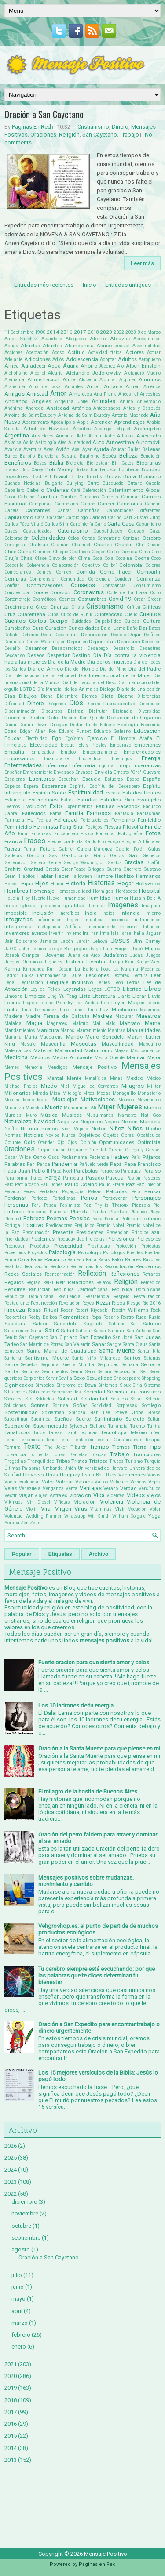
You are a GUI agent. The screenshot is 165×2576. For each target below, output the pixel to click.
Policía (111, 1219)
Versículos (150, 1488)
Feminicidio (18, 827)
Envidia (103, 772)
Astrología (45, 442)
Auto (98, 442)
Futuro (47, 849)
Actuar (154, 352)
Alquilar (107, 379)
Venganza (53, 1488)
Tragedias (15, 1461)
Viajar (26, 1495)
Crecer (154, 599)
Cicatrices (80, 552)
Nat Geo (151, 1115)
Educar (12, 738)
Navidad (44, 1121)
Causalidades (107, 531)
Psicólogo (89, 1252)
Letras (133, 982)
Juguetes (53, 962)
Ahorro (89, 366)
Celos (73, 538)
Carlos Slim (56, 524)
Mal (96, 1023)
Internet (129, 927)
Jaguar (153, 933)
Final (23, 834)
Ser (143, 1371)
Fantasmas (149, 813)
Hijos (41, 883)
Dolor (53, 717)
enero (18, 2346)
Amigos (14, 393)
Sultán (154, 1419)
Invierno (73, 933)
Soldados (45, 1399)
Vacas (154, 1475)
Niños (135, 1128)
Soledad (67, 1399)
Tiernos (121, 1447)
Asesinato (148, 436)
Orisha (115, 1150)
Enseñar (13, 772)
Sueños (63, 1419)
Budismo (150, 476)
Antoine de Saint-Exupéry (84, 415)
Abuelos (52, 346)
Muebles (34, 1108)
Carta (114, 523)
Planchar (59, 1212)
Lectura (140, 975)
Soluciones (15, 1405)
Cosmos (67, 599)
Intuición (152, 927)
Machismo (124, 1010)
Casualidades (37, 531)
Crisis (77, 607)
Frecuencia (59, 841)
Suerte (83, 1419)
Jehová (100, 941)
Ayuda (101, 449)
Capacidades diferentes (133, 510)
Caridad (97, 517)
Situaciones (16, 1392)
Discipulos (150, 704)
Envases (84, 772)
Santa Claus (135, 1344)
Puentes (135, 1253)
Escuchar (68, 779)
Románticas (73, 1317)
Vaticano (119, 1482)
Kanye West (148, 962)
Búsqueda (113, 483)
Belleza (128, 455)
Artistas (125, 436)
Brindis (94, 477)
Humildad (98, 898)
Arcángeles (147, 429)
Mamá (153, 1023)
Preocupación (36, 1232)
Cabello (35, 490)
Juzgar (116, 962)
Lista (85, 996)
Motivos (126, 1100)
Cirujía (11, 558)
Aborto (98, 339)
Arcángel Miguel (112, 429)
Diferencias (149, 696)
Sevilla (65, 1378)
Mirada (40, 1093)
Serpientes (34, 1378)
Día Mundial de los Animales (68, 689)
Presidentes (89, 1232)
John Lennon (32, 949)
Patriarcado (27, 1184)
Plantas (118, 1212)
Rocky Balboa (43, 1317)
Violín (32, 1509)
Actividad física (105, 352)
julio (16, 2275)
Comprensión (43, 579)
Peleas (95, 1191)
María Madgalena (44, 1037)
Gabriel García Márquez (86, 849)
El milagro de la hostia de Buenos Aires (87, 1791)
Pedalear (49, 1191)
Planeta (80, 1212)
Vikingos (13, 1502)
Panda (43, 1164)
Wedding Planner (44, 1516)
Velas (10, 1488)
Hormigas (103, 891)
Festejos (94, 827)
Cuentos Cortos (25, 620)
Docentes (15, 717)
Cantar (64, 510)
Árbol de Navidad (46, 429)
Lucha (11, 1010)
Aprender (101, 422)
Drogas (58, 725)
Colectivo (91, 565)
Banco (10, 456)
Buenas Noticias (22, 483)
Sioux (125, 1385)
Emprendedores (142, 752)
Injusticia (94, 920)
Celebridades (48, 537)
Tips (155, 1446)
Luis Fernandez (39, 1010)
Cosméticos (44, 599)
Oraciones (43, 134)
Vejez (154, 1482)
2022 (119, 332)
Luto (92, 1010)
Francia (13, 841)
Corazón (60, 592)
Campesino (66, 504)
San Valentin (78, 1344)
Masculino (150, 1044)
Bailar (134, 449)
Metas (116, 1078)
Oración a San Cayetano (44, 114)
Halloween (81, 876)
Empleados (42, 752)
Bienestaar (98, 463)
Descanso (14, 655)
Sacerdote (65, 1323)
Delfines (152, 635)
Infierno (153, 913)
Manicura (48, 1030)
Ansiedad (57, 408)
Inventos (39, 933)
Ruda (141, 1317)
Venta (71, 1488)
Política (129, 1219)
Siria (137, 1385)
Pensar (152, 1191)
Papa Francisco (142, 1164)
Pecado (11, 1191)
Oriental (97, 1150)
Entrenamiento (37, 772)
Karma (12, 969)
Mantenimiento (91, 1030)
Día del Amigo (45, 669)
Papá (116, 1164)
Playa (155, 1212)
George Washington (84, 863)
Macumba (150, 1010)
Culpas (132, 621)
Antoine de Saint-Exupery (30, 415)
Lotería (154, 1003)
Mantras (116, 1030)
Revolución (70, 1303)
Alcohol (37, 373)
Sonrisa (60, 1405)
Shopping (151, 1378)
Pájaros (152, 1157)
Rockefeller (15, 1317)
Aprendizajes (129, 422)
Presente (63, 1232)
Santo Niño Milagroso (96, 1358)
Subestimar (16, 1419)
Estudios (110, 800)
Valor (48, 1482)
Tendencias (31, 1440)
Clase (41, 558)
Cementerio (108, 538)
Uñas (52, 1475)
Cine (156, 552)
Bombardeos (104, 470)
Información (49, 920)
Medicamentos (146, 1050)
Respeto (121, 1296)
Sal (134, 1324)
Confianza (148, 579)
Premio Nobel (110, 1225)
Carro (100, 524)
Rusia (155, 1317)
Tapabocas (17, 1432)
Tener (51, 1440)
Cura (38, 628)
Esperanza (54, 786)
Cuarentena (31, 614)
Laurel (76, 975)
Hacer (62, 876)
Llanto (123, 996)
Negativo (67, 1121)
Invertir (56, 933)
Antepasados (107, 408)
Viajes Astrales (50, 1495)
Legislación (31, 982)
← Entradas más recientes (40, 284)
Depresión (128, 642)
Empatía (14, 752)
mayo (18, 2298)
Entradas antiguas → (131, 284)
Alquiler (127, 379)
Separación (125, 1372)
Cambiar (47, 497)
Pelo (136, 1191)
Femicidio (149, 820)
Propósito (39, 1246)
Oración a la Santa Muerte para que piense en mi (99, 1748)
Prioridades (16, 1239)
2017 (80, 332)
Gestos (114, 863)
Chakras (38, 544)
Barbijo (27, 456)
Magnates (57, 1023)
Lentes (103, 982)
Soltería (153, 1399)
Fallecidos (34, 813)
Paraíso (152, 1171)
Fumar (30, 849)
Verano (110, 1488)
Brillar (77, 477)
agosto (20, 2249)
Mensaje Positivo (94, 1067)
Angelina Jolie (71, 401)
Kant (130, 962)
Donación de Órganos (134, 717)
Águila (71, 366)
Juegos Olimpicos (23, 962)
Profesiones (120, 1239)
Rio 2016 (151, 1303)
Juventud (95, 962)
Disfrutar (98, 711)
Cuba (53, 614)
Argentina (16, 435)
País (135, 1157)
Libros (152, 988)
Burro (93, 483)
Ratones (133, 1260)
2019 (10, 2388)
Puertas (153, 1253)
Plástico (138, 1212)
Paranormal (16, 1178)
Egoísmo (74, 738)
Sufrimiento (108, 1419)
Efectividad (36, 738)
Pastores (152, 1178)
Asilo (28, 442)
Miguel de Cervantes (95, 1086)
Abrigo (11, 346)
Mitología (71, 1093)
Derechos (151, 642)
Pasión (133, 1178)
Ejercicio (97, 738)
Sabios (40, 1323)
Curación (55, 628)
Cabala (153, 483)
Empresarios (19, 758)
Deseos (35, 655)
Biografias (148, 463)
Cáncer (106, 504)
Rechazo (59, 1267)
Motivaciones (98, 1099)
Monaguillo (124, 1093)
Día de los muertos (109, 662)
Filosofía (133, 827)
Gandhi (35, 855)
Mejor (154, 1057)
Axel (76, 449)
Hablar (45, 876)
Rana (91, 1260)
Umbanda (53, 1468)
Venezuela (29, 1488)
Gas (52, 856)
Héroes (11, 884)
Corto (155, 592)
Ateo (62, 442)
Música (49, 1115)
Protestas (151, 1246)
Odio (29, 1142)
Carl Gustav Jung (142, 517)
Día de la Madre (66, 662)
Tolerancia (15, 1455)
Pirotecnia (36, 1212)
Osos (53, 1157)
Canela (11, 510)
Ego (56, 738)
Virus (80, 1508)
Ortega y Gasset (143, 1150)
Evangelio (149, 800)
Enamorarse (56, 758)
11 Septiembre (18, 332)
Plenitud (12, 1219)
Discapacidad (119, 703)
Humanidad (73, 898)
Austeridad (79, 442)
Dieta (107, 696)
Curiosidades (83, 628)
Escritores (42, 779)
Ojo (60, 1142)
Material (43, 1050)
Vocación (137, 1509)
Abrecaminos (147, 339)
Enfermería (82, 765)
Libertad (132, 989)
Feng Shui (72, 827)
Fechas (43, 820)
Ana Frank (105, 394)
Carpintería (81, 524)
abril (16, 2311)
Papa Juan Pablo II (26, 1171)
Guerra (113, 869)
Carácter (55, 517)
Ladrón (11, 975)
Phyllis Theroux (112, 1205)
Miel (64, 1086)
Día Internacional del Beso (89, 682)
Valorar (64, 1482)
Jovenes (55, 955)
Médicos (40, 1057)
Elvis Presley (92, 745)
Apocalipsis (63, 422)
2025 (10, 2157)
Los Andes (86, 1003)
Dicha (47, 696)
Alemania (14, 379)
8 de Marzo (149, 332)
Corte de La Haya (127, 592)
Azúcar (118, 449)
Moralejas (64, 1099)
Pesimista (70, 1205)
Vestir (10, 1495)
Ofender (46, 1142)
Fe (30, 819)
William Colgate (129, 1516)
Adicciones (37, 359)
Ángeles (41, 401)
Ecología (127, 725)
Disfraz (75, 711)
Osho (39, 1157)
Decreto (118, 635)
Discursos (51, 711)
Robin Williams (130, 1310)
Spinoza (77, 1412)
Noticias (33, 1135)
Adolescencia (82, 359)
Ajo (120, 366)
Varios (101, 1482)
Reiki (48, 1282)
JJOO (10, 949)
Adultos (127, 359)
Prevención (117, 1232)
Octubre (12, 1142)
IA (158, 898)
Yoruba (11, 1523)
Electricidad (44, 745)
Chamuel (81, 545)
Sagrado (93, 1323)
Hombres (16, 891)
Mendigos (58, 1067)
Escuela (91, 779)
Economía (151, 725)
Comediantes (17, 572)
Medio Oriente (110, 1058)
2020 (106, 332)
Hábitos (27, 876)
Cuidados (81, 621)
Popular (22, 1554)
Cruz (9, 614)
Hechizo (124, 876)
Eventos (12, 806)
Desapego (98, 648)
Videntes (115, 1495)
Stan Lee (100, 1412)
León (118, 982)
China (25, 551)
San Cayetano (99, 134)
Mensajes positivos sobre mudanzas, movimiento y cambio (86, 1880)
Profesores (148, 1239)
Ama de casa (45, 387)
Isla (115, 933)
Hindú (57, 884)
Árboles (82, 429)
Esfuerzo (114, 779)
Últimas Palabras (22, 1468)
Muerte (53, 1107)
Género (37, 863)
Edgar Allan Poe (38, 731)
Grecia (52, 869)
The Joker (55, 1447)
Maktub (80, 1023)
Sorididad (101, 1405)
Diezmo (125, 696)
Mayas (121, 1050)
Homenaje (42, 891)
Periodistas (64, 1198)
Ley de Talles (45, 989)
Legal (10, 982)
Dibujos (28, 696)
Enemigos (122, 758)
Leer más (142, 263)
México (154, 1078)
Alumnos (150, 379)
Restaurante (16, 1303)
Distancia (122, 711)
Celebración (16, 538)
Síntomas (108, 1385)
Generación (16, 863)
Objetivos (89, 1135)
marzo (19, 2323)
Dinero (120, 126)
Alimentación (43, 379)
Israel (126, 933)
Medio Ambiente (72, 1057)
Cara (40, 517)
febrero (20, 2334)
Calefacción (94, 490)
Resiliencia (69, 1296)
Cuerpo (58, 620)
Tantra (154, 1426)
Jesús (120, 941)
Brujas (113, 476)
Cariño (114, 517)
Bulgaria (54, 483)
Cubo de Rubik (76, 614)
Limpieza (35, 996)
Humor (120, 898)
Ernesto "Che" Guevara (137, 772)
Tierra (140, 1447)
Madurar (124, 1016)
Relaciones (81, 1282)
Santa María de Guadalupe (61, 1351)
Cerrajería (14, 545)
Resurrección (44, 1303)
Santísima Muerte (47, 1358)
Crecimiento (18, 607)
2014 (53, 332)
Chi (139, 545)
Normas (12, 1135)
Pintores (14, 1212)
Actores (134, 352)
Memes (11, 1067)
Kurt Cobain (60, 969)
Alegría (55, 373)
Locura (12, 1002)
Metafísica (95, 1078)
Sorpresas (127, 1405)
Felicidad (65, 819)
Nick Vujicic (74, 1129)
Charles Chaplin (113, 544)
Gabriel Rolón (130, 849)
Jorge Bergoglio (67, 948)
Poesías (80, 1218)
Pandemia (64, 1164)
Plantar (99, 1212)
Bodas (81, 470)
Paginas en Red (97, 2564)
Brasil (60, 476)
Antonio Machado (130, 415)
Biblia (56, 462)
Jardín (83, 941)
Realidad (13, 1267)
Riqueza (14, 1309)
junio (17, 2287)
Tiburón (78, 1447)
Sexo (79, 1378)
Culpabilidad (108, 621)
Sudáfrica (41, 1419)
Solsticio (119, 1399)
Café (75, 490)
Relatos (103, 1282)
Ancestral (128, 394)
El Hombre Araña (131, 738)
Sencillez (31, 1372)
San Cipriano (63, 1337)
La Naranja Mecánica (137, 969)
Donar (10, 725)
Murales (13, 1115)
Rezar (103, 1302)
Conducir (123, 579)
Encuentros (90, 758)
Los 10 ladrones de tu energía (76, 1705)
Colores (153, 565)
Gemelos (152, 856)
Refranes (152, 1274)
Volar (155, 1509)
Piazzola (141, 1205)
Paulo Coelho (81, 1184)
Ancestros (150, 394)
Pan (31, 1164)
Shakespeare (127, 1378)
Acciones (13, 352)
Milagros (132, 1085)
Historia (75, 883)
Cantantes (38, 510)
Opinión (88, 1142)
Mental (55, 1078)
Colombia (130, 565)
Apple (83, 422)
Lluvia (154, 996)
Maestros (148, 1016)
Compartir (149, 572)
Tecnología (114, 1432)
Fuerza (12, 849)
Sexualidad (99, 1378)
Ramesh (75, 1260)
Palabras (14, 1164)
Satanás (152, 1358)
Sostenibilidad (21, 1412)
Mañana (13, 1037)
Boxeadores (16, 477)
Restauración (147, 1296)
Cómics (63, 572)
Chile (10, 551)
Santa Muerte (117, 1350)
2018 (93, 332)
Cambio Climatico (79, 497)
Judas (136, 955)
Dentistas (14, 642)
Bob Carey (32, 470)
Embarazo (120, 745)
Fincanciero (66, 834)
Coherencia (37, 565)
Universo (33, 1475)
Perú (36, 1205)
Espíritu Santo (49, 793)
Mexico (134, 1078)
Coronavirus (88, 592)
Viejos (154, 1495)
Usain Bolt (93, 1475)
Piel (157, 1205)
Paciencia (99, 1157)
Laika (28, 975)
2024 (10, 2169)
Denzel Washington (46, 642)
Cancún (153, 504)
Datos (155, 628)
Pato (8, 1184)
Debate (11, 635)
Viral (46, 1508)
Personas (16, 1204)
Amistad (37, 393)
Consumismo (147, 585)
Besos (40, 463)
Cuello (131, 614)
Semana (130, 1364)
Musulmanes (100, 1115)
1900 (40, 332)
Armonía (64, 436)
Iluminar (96, 906)
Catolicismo (73, 530)
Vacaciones (132, 1475)
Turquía (152, 1461)
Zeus (35, 1523)
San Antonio (139, 1331)
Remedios (151, 1282)
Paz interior (148, 1184)
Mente (74, 1078)
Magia (34, 1023)
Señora (104, 1372)
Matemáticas (17, 1050)
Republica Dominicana (136, 1289)
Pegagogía (73, 1191)
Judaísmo (115, 955)
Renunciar (39, 1289)
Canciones (129, 504)
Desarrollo (123, 648)
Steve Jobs (128, 1412)
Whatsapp (74, 1516)
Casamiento (148, 524)
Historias (101, 883)
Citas (26, 558)
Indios (108, 913)
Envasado (64, 772)
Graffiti (153, 863)
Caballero (14, 490)
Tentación (83, 1440)
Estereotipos (43, 800)
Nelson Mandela (141, 1121)
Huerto (38, 898)
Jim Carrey (147, 941)
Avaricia (13, 449)
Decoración (94, 634)
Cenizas (131, 538)
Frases (34, 841)
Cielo (113, 551)
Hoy (26, 898)
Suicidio (134, 1419)
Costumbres (92, 599)
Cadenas (57, 490)
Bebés (109, 456)
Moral (43, 1100)
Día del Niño (113, 669)
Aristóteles (43, 436)
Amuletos (80, 394)
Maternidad (68, 1050)
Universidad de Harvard (103, 1468)
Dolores (69, 718)
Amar (93, 386)
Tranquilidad (41, 1461)
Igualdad (73, 905)
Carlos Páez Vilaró (23, 524)
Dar (143, 628)
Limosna (13, 996)
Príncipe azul (146, 1232)
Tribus (63, 1461)
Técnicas (88, 1433)
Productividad (70, 1239)
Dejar (134, 634)
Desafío (12, 648)
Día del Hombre (81, 669)
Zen (25, 1523)
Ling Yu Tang (62, 996)
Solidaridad (93, 1399)
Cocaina (123, 558)
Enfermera (55, 765)
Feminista (45, 826)
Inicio (89, 284)
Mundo (152, 1107)
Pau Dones (51, 1184)
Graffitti (13, 869)
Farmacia (14, 820)
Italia (139, 933)
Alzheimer (15, 387)
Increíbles (69, 913)
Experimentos (79, 806)
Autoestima (120, 442)
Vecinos (138, 1482)
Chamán (60, 545)
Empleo (68, 752)
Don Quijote (92, 718)
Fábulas (105, 806)
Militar (154, 1086)
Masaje (28, 1044)
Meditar (136, 1057)
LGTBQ (112, 989)
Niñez (117, 1128)
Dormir (26, 725)
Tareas (55, 1433)
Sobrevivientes (66, 1392)
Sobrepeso (39, 1392)
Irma (105, 933)
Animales (103, 401)
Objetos (111, 1135)
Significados (18, 1385)
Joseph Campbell (23, 955)
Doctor (36, 717)
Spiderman (53, 1412)
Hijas (27, 883)
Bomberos (129, 470)
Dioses (93, 704)
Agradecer (33, 366)
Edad (10, 731)
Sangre (114, 1344)
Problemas (42, 1239)
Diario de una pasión (139, 689)
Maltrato (130, 1023)
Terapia (153, 1440)
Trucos (116, 1461)
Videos (136, 1495)
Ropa (96, 1317)
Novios (52, 1135)
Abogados (76, 339)
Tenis (65, 1440)
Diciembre (67, 696)
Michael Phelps (21, 1086)
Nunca (69, 1135)
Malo (110, 1023)
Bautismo (89, 456)
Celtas (88, 538)
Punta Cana (16, 1260)
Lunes (78, 1010)
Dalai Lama (113, 628)
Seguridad (108, 1364)
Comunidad (72, 579)
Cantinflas (88, 510)
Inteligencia (18, 927)
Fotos (153, 833)
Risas (34, 1310)
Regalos (14, 1282)
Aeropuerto (150, 359)
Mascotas (83, 1043)
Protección (125, 1246)
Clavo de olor (62, 558)
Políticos (150, 1219)
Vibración (80, 1495)
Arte (81, 436)
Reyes (88, 1303)
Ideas (10, 905)
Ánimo (126, 401)
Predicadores (59, 1225)
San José (122, 1337)
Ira (86, 933)
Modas (104, 1093)
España (152, 779)
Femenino (123, 820)
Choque (60, 552)
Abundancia (79, 346)
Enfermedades (23, 765)
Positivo (33, 1225)
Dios (76, 703)
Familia (74, 813)
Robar (67, 1310)
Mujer (106, 1107)
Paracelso (109, 1171)
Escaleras (14, 779)
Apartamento (35, 422)
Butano (135, 483)
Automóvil (148, 442)
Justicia (73, 962)
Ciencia (129, 551)
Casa (128, 523)
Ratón (117, 1260)
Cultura (152, 621)
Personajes (146, 1197)
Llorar (139, 996)
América (152, 387)
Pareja (53, 1177)
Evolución (35, 806)
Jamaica (49, 941)
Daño (132, 628)
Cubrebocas (108, 614)
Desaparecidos (67, 648)
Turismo (134, 1461)
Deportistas (102, 642)
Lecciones (97, 975)
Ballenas (151, 449)
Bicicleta (75, 463)
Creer (42, 607)
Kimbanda (33, 969)
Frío (102, 841)
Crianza (59, 607)
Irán (94, 933)
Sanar (99, 1344)
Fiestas (112, 827)
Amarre (113, 386)
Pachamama (74, 1157)
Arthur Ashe (101, 436)
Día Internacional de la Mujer (115, 675)
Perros (89, 1197)
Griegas (96, 869)
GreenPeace (73, 869)
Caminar (130, 497)
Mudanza (14, 1108)
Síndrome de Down (77, 1385)
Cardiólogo (77, 517)
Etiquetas (60, 1554)
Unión (70, 1468)
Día (97, 655)
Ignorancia (49, 906)
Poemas (57, 1218)
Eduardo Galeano (112, 731)
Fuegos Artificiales (141, 841)
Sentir (77, 1372)
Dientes (89, 696)
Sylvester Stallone (88, 1426)
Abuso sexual (113, 346)
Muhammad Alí (80, 1108)
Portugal (13, 1225)
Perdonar (15, 1198)
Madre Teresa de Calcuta (57, 1016)
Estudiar (87, 800)
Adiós (58, 359)
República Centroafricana (81, 1289)
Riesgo (133, 1303)
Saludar (84, 1331)
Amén (132, 386)
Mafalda (13, 1023)
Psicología (62, 1252)
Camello (109, 497)
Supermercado (50, 1426)
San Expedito (95, 1337)
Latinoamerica (51, 975)
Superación (17, 1426)
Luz (104, 1010)
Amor (58, 393)
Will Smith (99, 1516)
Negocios (92, 1121)
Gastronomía (75, 856)
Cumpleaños (17, 628)
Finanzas (41, 834)
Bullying (75, 483)
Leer (156, 975)
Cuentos (150, 614)
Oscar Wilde (17, 1157)
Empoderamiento (100, 752)
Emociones (147, 745)
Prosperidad (68, 1246)
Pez (87, 1205)
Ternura (12, 1447)
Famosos (99, 813)
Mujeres (129, 1107)
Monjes (11, 1100)
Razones (152, 1260)
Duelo (91, 725)
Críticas (152, 607)
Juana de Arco (83, 955)
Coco (156, 558)
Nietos (99, 1129)
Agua (54, 366)
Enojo (123, 765)
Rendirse (14, 1289)
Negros (111, 1122)
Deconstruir (66, 635)
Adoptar (108, 359)
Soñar (80, 1405)
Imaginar (151, 906)
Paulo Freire (111, 1184)
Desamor (36, 648)
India (91, 913)
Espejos (12, 786)
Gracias (133, 862)
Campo (88, 504)
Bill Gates (123, 463)
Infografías (18, 919)
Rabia (37, 1260)
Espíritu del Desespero (114, 786)
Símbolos (45, 1385)
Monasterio (149, 1093)
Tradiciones (147, 1454)
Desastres (150, 648)
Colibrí (110, 565)
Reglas (33, 1282)
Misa (55, 1093)
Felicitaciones (95, 820)
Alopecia (87, 379)
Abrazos (120, 339)
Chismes (42, 552)
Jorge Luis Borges (109, 949)
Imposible (15, 913)
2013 (10, 2460)
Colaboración (65, 565)
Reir (60, 1282)
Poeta (97, 1219)
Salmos (152, 1323)
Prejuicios (84, 1225)
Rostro (127, 1317)
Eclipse (107, 725)
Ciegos (99, 552)
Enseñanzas (146, 765)
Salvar (100, 1331)
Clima (84, 558)
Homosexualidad (73, 891)
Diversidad (149, 711)
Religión (69, 134)
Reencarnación (60, 1274)
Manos (67, 1030)
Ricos (118, 1303)
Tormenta (39, 1455)
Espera (31, 786)
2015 (10, 2435)
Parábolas (86, 1171)
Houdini (12, 898)
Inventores (16, 933)
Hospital (150, 891)
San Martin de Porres (41, 1344)
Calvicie (26, 497)
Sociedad (94, 1392)
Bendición (150, 456)
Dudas (77, 725)
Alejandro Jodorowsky (93, 373)
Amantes (74, 387)
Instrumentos (147, 920)
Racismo (55, 1259)
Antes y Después (142, 408)
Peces (29, 1191)
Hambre (103, 876)
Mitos (89, 1093)
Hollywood (148, 883)
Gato (99, 855)
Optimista (149, 1142)
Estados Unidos (141, 793)
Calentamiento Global (134, 490)
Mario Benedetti (105, 1037)
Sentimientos (55, 1372)
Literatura (103, 996)
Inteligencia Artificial (60, 927)
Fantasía (124, 813)
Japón (66, 941)
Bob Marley (59, 469)
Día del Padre (144, 669)
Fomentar (105, 834)
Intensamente (101, 927)
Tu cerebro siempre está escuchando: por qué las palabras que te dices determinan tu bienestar (96, 1975)
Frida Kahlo (84, 841)
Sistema (152, 1385)
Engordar (105, 765)
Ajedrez (107, 366)
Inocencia (118, 920)
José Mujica (146, 948)
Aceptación (37, 352)
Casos (11, 531)
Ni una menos (39, 1129)
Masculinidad (118, 1044)
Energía (151, 758)
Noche (153, 1129)
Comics (43, 572)
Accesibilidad (146, 346)
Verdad (128, 1488)
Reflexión (92, 1273)
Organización (51, 1150)
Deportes (77, 642)
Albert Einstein (143, 366)
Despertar (58, 655)
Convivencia (16, 592)
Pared (37, 1178)
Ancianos (15, 401)
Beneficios (17, 462)
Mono (28, 1100)
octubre (21, 2225)
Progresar (14, 1246)
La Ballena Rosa (93, 969)
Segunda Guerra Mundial (68, 1364)
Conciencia (99, 579)
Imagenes (123, 905)
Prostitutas (99, 1246)
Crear (139, 599)
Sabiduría (15, 1323)
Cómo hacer (116, 572)
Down (42, 725)
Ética (129, 800)
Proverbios (15, 1253)
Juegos (153, 955)
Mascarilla (53, 1044)
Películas (116, 1191)
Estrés (67, 800)
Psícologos (114, 1253)
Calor (9, 497)
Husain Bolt (142, 898)
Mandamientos (19, 1030)
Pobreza (33, 1218)
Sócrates (13, 1399)
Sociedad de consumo (134, 1392)
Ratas (104, 1260)
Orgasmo (77, 1150)
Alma (69, 379)
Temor (10, 1440)
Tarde (39, 1433)
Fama (56, 813)
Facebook (128, 806)
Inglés (73, 920)
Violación (85, 1502)
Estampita (15, 800)
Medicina (16, 1057)
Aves (49, 449)
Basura (69, 456)
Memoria (33, 1067)
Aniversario (149, 401)
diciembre (24, 2201)
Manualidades (144, 1030)
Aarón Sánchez (20, 339)
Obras (127, 1135)
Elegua (68, 745)
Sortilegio (151, 1405)
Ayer (87, 449)
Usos (111, 1475)
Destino (81, 655)
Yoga (154, 1516)
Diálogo (107, 689)
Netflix (11, 1129)
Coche (141, 558)
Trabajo (129, 134)
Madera (13, 1016)
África (11, 366)
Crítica (133, 607)
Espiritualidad (85, 792)
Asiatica (13, 442)
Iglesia (28, 905)
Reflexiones (124, 1273)
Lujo (64, 1010)
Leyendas (74, 989)
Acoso (58, 352)
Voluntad (13, 1516)
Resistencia (97, 1296)
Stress (154, 1412)
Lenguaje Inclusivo (70, 982)
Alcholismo (15, 373)
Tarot (71, 1433)
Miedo (49, 1085)
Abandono (51, 339)
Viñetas (62, 1502)
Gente (54, 862)
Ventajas (91, 1488)
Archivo (99, 1554)
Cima (144, 552)
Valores (84, 1482)
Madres (102, 1016)
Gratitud (33, 869)
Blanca (11, 470)
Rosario (111, 1317)
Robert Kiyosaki (92, 1310)
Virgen (63, 1508)
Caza (155, 531)
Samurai (116, 1331)
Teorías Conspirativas (118, 1440)
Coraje (40, 592)
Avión (62, 449)
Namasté (127, 1115)
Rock (156, 1310)
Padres (120, 1157)
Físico (87, 834)
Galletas (13, 856)
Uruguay (70, 1475)
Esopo (133, 779)
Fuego (113, 841)
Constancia (114, 585)
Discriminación (20, 711)
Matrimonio (98, 1050)
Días (9, 696)
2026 (10, 2146)
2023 (130, 332)
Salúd (67, 1331)
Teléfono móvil (145, 1433)
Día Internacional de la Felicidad (40, 675)
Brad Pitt (41, 477)
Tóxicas (98, 1455)
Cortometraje (17, 599)
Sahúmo (117, 1324)
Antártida (81, 408)
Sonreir (39, 1405)
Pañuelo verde (93, 1164)
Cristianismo (93, 126)
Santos (132, 1358)
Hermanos (148, 876)
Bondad (151, 469)
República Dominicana (29, 1296)
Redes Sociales (23, 1274)
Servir (52, 1378)
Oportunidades (116, 1142)
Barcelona (48, 456)
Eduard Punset (75, 731)
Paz (130, 1184)
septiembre (25, 2237)
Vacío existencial (22, 1482)
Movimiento (149, 1100)
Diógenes (56, 704)
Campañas (40, 504)
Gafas (154, 849)
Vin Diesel (39, 1502)
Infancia (130, 913)
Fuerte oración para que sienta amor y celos (93, 1662)
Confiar (11, 585)
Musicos (72, 1115)
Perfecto (39, 1198)
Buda (129, 476)
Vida (99, 1495)
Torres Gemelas (70, 1455)
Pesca (50, 1205)
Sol (29, 1399)
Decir (46, 635)
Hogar (125, 883)
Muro (31, 1115)
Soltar (136, 1399)
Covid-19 (120, 598)
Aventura (32, 449)
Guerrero (132, 869)
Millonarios (17, 1093)
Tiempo (99, 1446)
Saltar (37, 1331)
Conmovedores (45, 585)
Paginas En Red (31, 126)
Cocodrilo (13, 565)
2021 (10, 2364)
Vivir (120, 1509)
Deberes (30, 635)
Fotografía (130, 833)
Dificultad (14, 704)
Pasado (95, 1178)
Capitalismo (18, 517)
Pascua (115, 1178)
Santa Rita (149, 1351)
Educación (147, 731)
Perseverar (115, 1198)
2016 (66, 332)
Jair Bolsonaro (20, 941)
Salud (52, 1330)
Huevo (53, 898)
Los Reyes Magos (122, 1002)
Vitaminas (101, 1509)
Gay (133, 855)
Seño (90, 1372)
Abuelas (30, 346)
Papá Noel (62, 1171)
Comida (85, 572)
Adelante (13, 359)
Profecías (95, 1239)
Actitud (76, 352)
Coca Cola (103, 558)
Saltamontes (16, 1331)
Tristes (79, 1461)
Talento (137, 1426)
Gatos (117, 855)
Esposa (113, 793)
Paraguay (131, 1171)
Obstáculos (149, 1135)
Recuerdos (148, 1266)
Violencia (111, 1501)
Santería (12, 1358)
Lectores (120, 975)
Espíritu (78, 786)
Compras (15, 579)
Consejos (83, 585)
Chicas (153, 545)
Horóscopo (126, 891)
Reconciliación (118, 1267)
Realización (36, 1267)
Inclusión (43, 913)
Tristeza (98, 1461)
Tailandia (118, 1426)
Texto (32, 1446)
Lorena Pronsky (56, 1003)
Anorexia (35, 408)
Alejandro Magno (142, 373)
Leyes (95, 989)
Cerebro (152, 538)
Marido (74, 1037)
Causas (136, 531)
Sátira (11, 1364)
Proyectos (37, 1253)
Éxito (56, 806)
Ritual (51, 1310)
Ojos (72, 1142)
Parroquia (73, 1178)
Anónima (13, 408)
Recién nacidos (86, 1267)
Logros (30, 1003)
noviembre (24, 2213)
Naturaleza (18, 1121)
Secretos (29, 1364)
